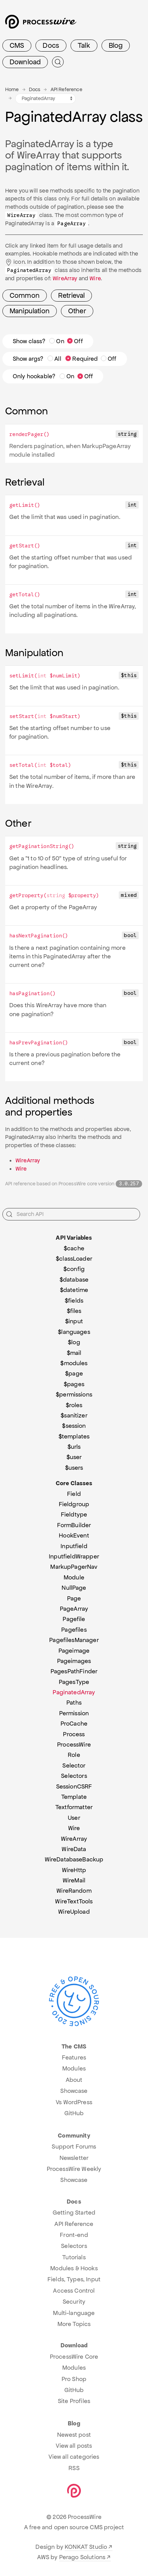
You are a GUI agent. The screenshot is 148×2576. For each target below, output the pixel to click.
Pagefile (74, 1619)
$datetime (74, 1290)
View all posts (74, 2445)
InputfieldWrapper (74, 1556)
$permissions (74, 1394)
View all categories (74, 2456)
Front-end (74, 2235)
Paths (74, 1702)
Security (74, 2301)
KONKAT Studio (86, 2547)
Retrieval (71, 295)
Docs (51, 45)
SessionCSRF (74, 1786)
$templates (74, 1436)
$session (74, 1426)
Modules (74, 2068)
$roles (74, 1405)
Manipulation (30, 310)
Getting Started (74, 2212)
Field (74, 1494)
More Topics (74, 2324)
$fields (74, 1300)
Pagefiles (73, 1629)
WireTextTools (74, 1901)
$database (74, 1279)
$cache (74, 1248)
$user (74, 1457)
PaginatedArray (74, 1692)
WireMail (74, 1880)
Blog (116, 45)
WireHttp (74, 1870)
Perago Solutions (82, 2557)
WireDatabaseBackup (74, 1859)
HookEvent (74, 1535)
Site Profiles (74, 2401)
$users (74, 1467)
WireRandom (74, 1890)
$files (74, 1311)
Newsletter (74, 2158)
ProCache (74, 1723)
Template (74, 1797)
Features (74, 2057)
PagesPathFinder (74, 1671)
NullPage (74, 1587)
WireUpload (74, 1911)
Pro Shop (74, 2379)
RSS (73, 2468)
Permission (74, 1713)
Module (74, 1577)
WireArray (65, 278)
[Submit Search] (58, 61)
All (54, 358)
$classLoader (74, 1258)
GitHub (74, 2113)
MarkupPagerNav (73, 1566)
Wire (95, 278)
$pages (74, 1384)
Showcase (73, 2091)
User (74, 1818)
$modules (73, 1363)
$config (74, 1269)
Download (25, 61)
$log (74, 1342)
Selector (73, 1765)
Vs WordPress (74, 2102)
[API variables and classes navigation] (45, 99)
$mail (74, 1353)
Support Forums (74, 2146)
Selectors (74, 1776)
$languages (74, 1332)
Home (12, 89)
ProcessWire (74, 1744)
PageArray (74, 1608)
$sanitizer (74, 1415)
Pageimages (74, 1661)
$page (74, 1373)
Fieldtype (74, 1514)
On (56, 341)
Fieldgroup (74, 1504)
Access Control (74, 2290)
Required (81, 358)
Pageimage (74, 1650)
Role (74, 1755)
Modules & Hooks (73, 2268)
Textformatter (74, 1807)
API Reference (66, 89)
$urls (74, 1446)
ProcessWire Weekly (74, 2169)
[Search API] (71, 1214)
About (74, 2080)
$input (74, 1321)
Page (74, 1598)
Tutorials (73, 2257)
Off (75, 341)
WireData (74, 1849)
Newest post (74, 2434)
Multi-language (74, 2313)
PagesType (74, 1682)
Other (77, 310)
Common (25, 295)
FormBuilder (74, 1525)
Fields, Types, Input (74, 2279)
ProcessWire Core (74, 2356)
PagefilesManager (74, 1640)
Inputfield (74, 1546)
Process (74, 1734)
